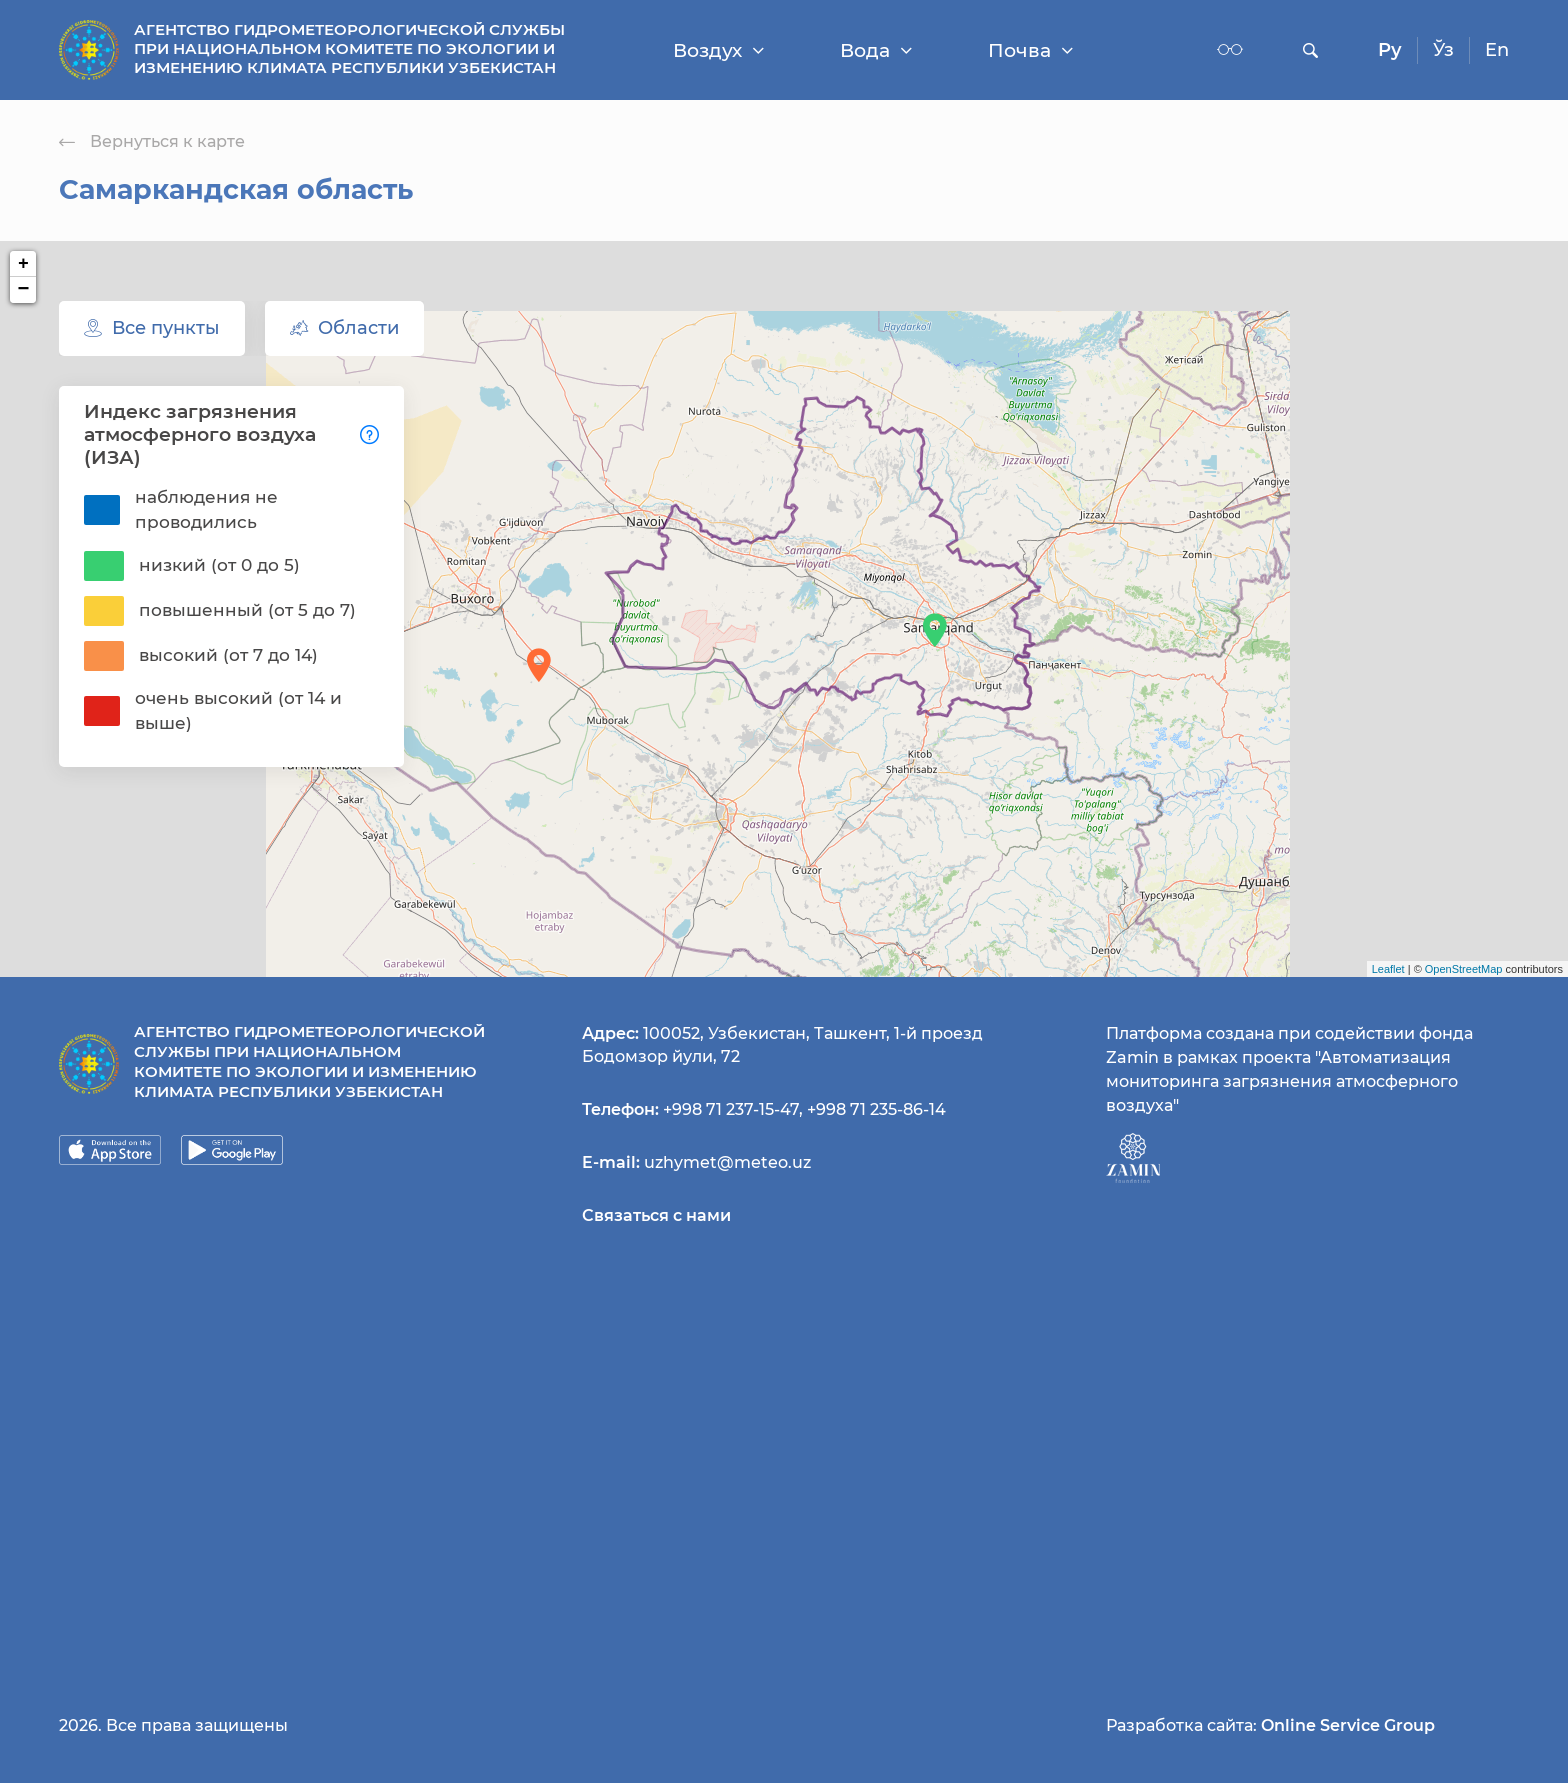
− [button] (24, 290)
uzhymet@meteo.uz (727, 1162)
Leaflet (1388, 969)
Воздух (718, 50)
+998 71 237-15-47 (731, 1109)
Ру (1390, 50)
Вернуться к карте (152, 141)
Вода (876, 50)
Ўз (1443, 50)
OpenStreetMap (1464, 969)
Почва (1030, 50)
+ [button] (23, 264)
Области (344, 328)
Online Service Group (1348, 1725)
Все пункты (152, 328)
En (1497, 50)
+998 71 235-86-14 (876, 1109)
